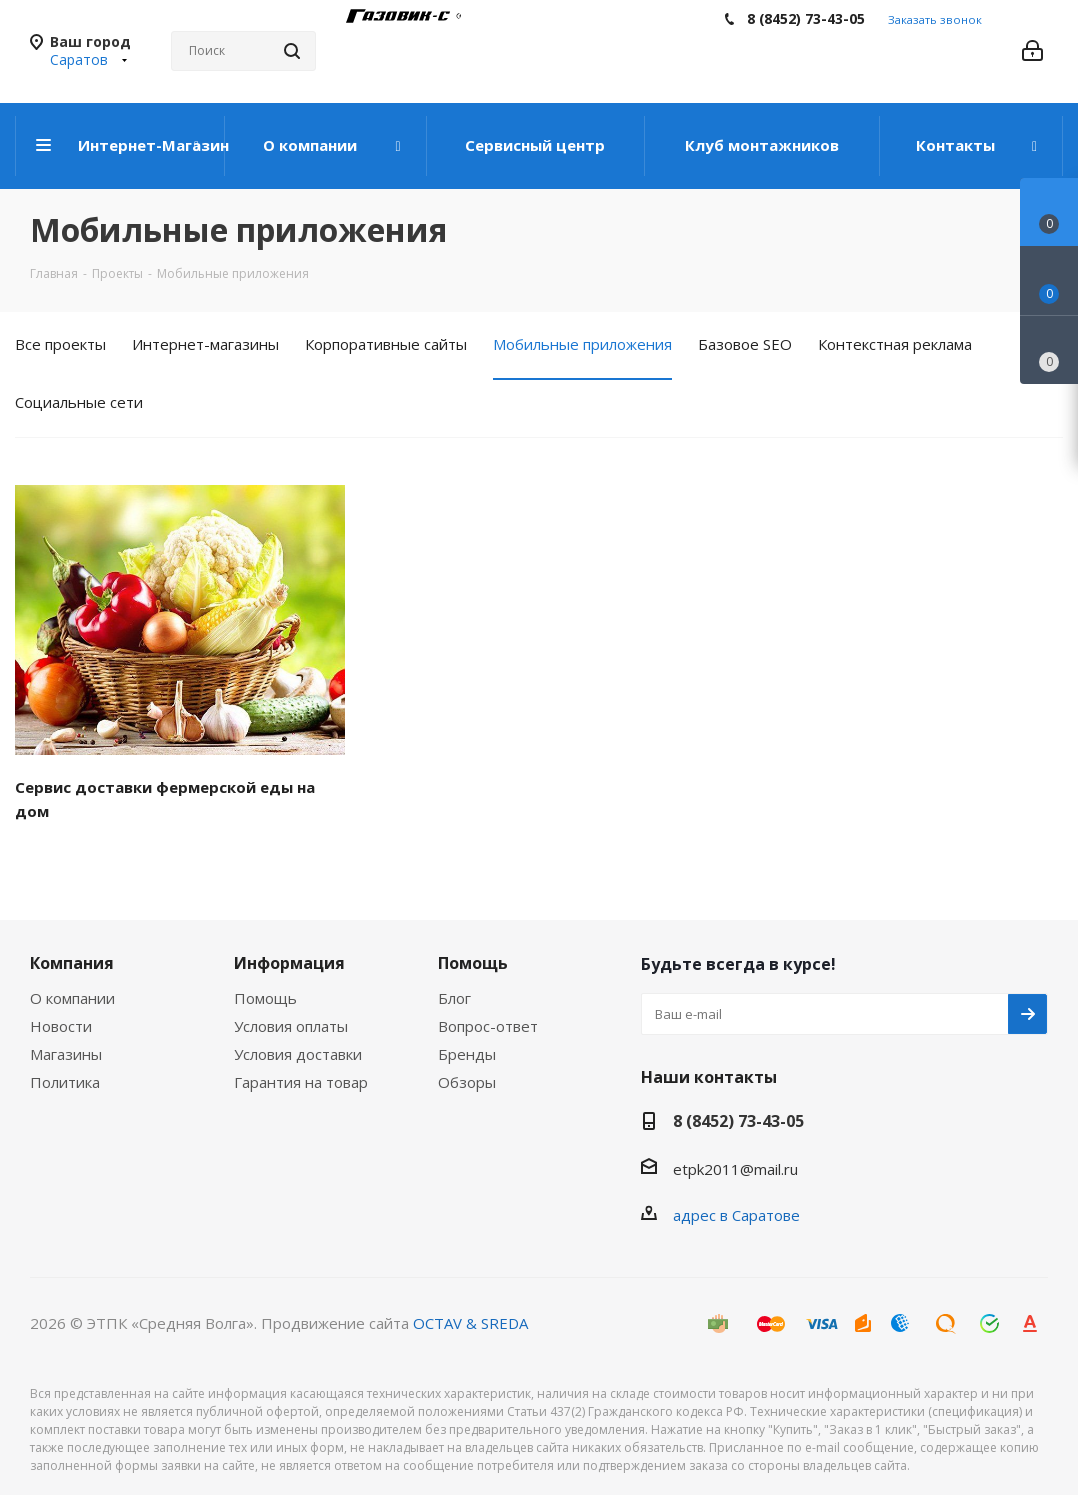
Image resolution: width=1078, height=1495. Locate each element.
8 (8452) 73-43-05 (806, 18)
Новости (61, 1026)
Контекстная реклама (895, 344)
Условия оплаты (291, 1026)
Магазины (66, 1054)
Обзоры (467, 1082)
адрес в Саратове (736, 1215)
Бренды (467, 1054)
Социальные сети (79, 402)
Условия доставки (298, 1054)
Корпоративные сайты (386, 344)
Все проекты (60, 344)
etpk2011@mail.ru (735, 1169)
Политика (65, 1082)
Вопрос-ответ (488, 1026)
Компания (72, 963)
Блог (454, 998)
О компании (72, 998)
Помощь (265, 998)
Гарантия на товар (301, 1082)
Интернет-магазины (205, 344)
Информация (289, 963)
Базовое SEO (745, 344)
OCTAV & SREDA (470, 1323)
